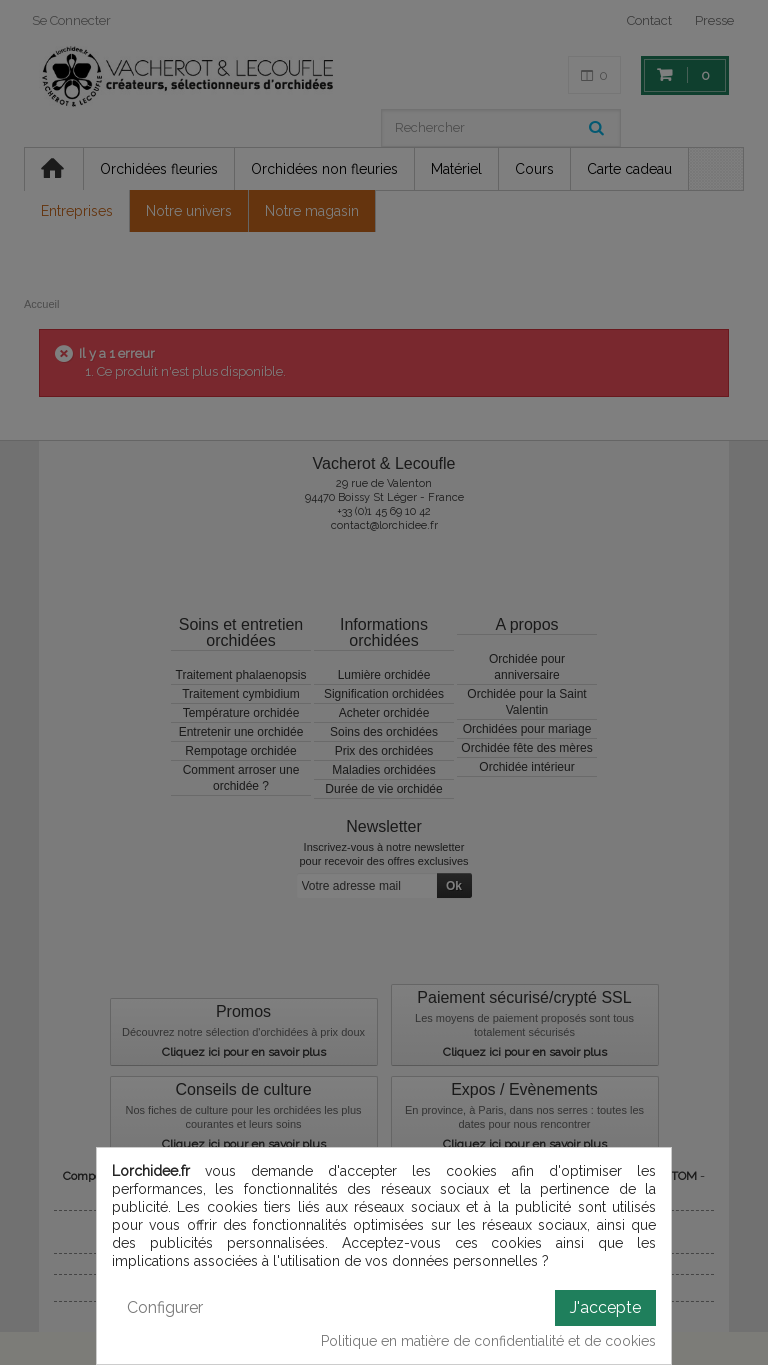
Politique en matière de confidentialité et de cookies (488, 1341)
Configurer (165, 1307)
